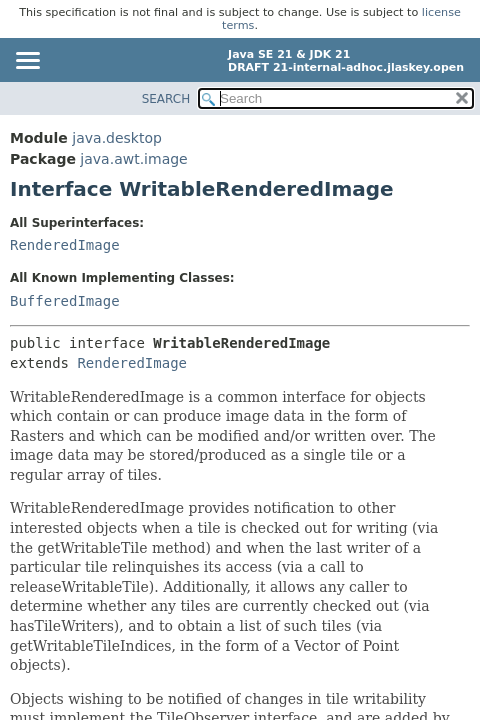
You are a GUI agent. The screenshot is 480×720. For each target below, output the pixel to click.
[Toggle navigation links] (27, 62)
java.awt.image (133, 159)
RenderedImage (65, 245)
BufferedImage (65, 301)
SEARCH (166, 99)
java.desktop (117, 138)
